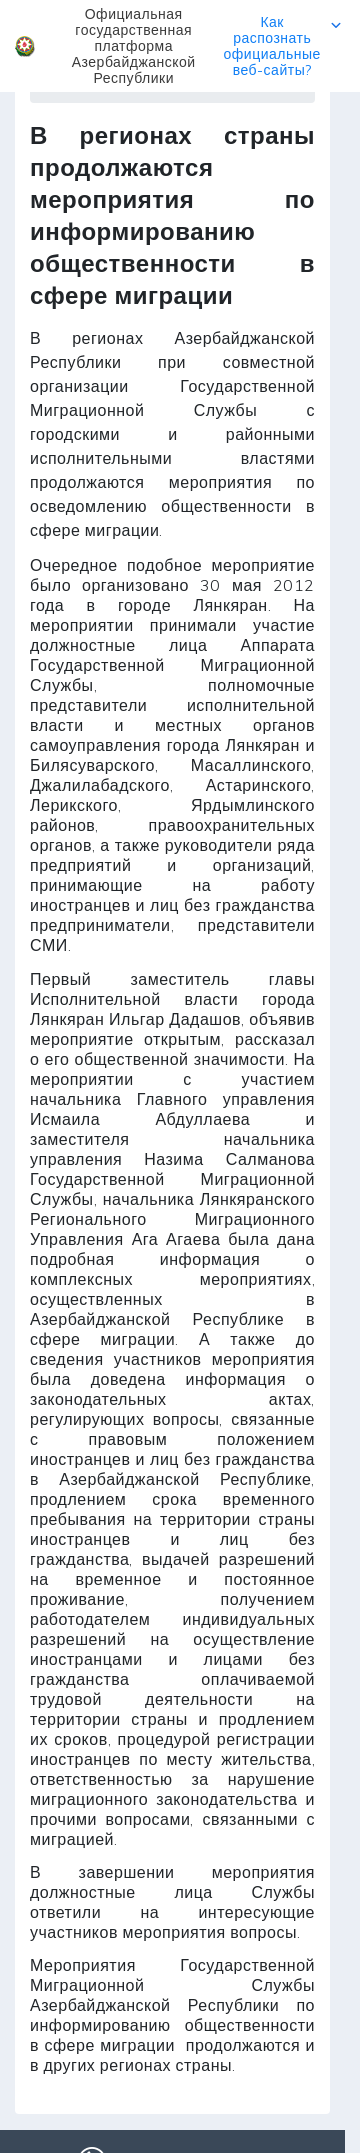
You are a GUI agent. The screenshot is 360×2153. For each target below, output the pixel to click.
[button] (180, 46)
